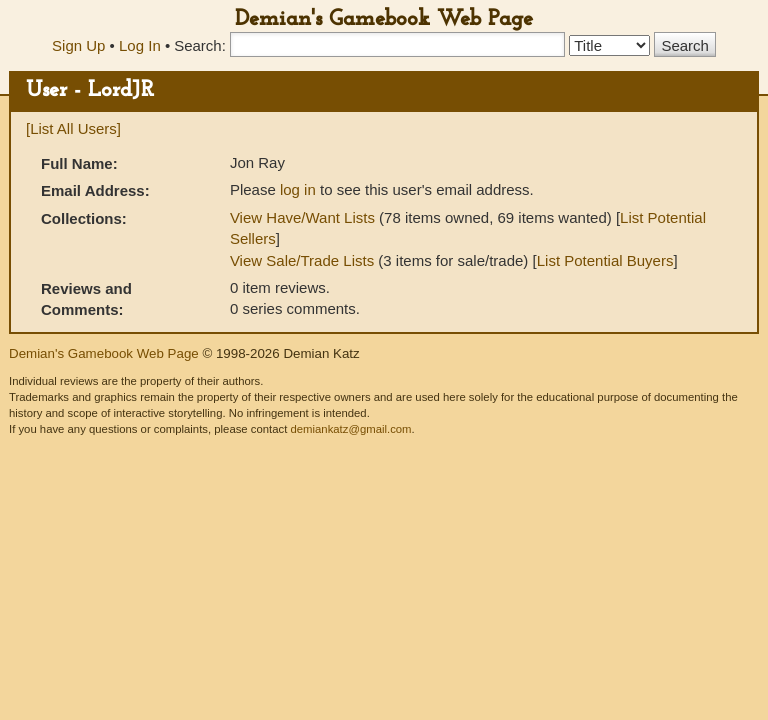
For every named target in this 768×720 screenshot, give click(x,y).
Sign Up (78, 45)
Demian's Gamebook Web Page (384, 19)
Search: (200, 45)
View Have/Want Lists (302, 217)
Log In (140, 45)
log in (298, 189)
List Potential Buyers (605, 260)
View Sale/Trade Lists (302, 260)
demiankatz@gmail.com (350, 429)
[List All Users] (73, 128)
